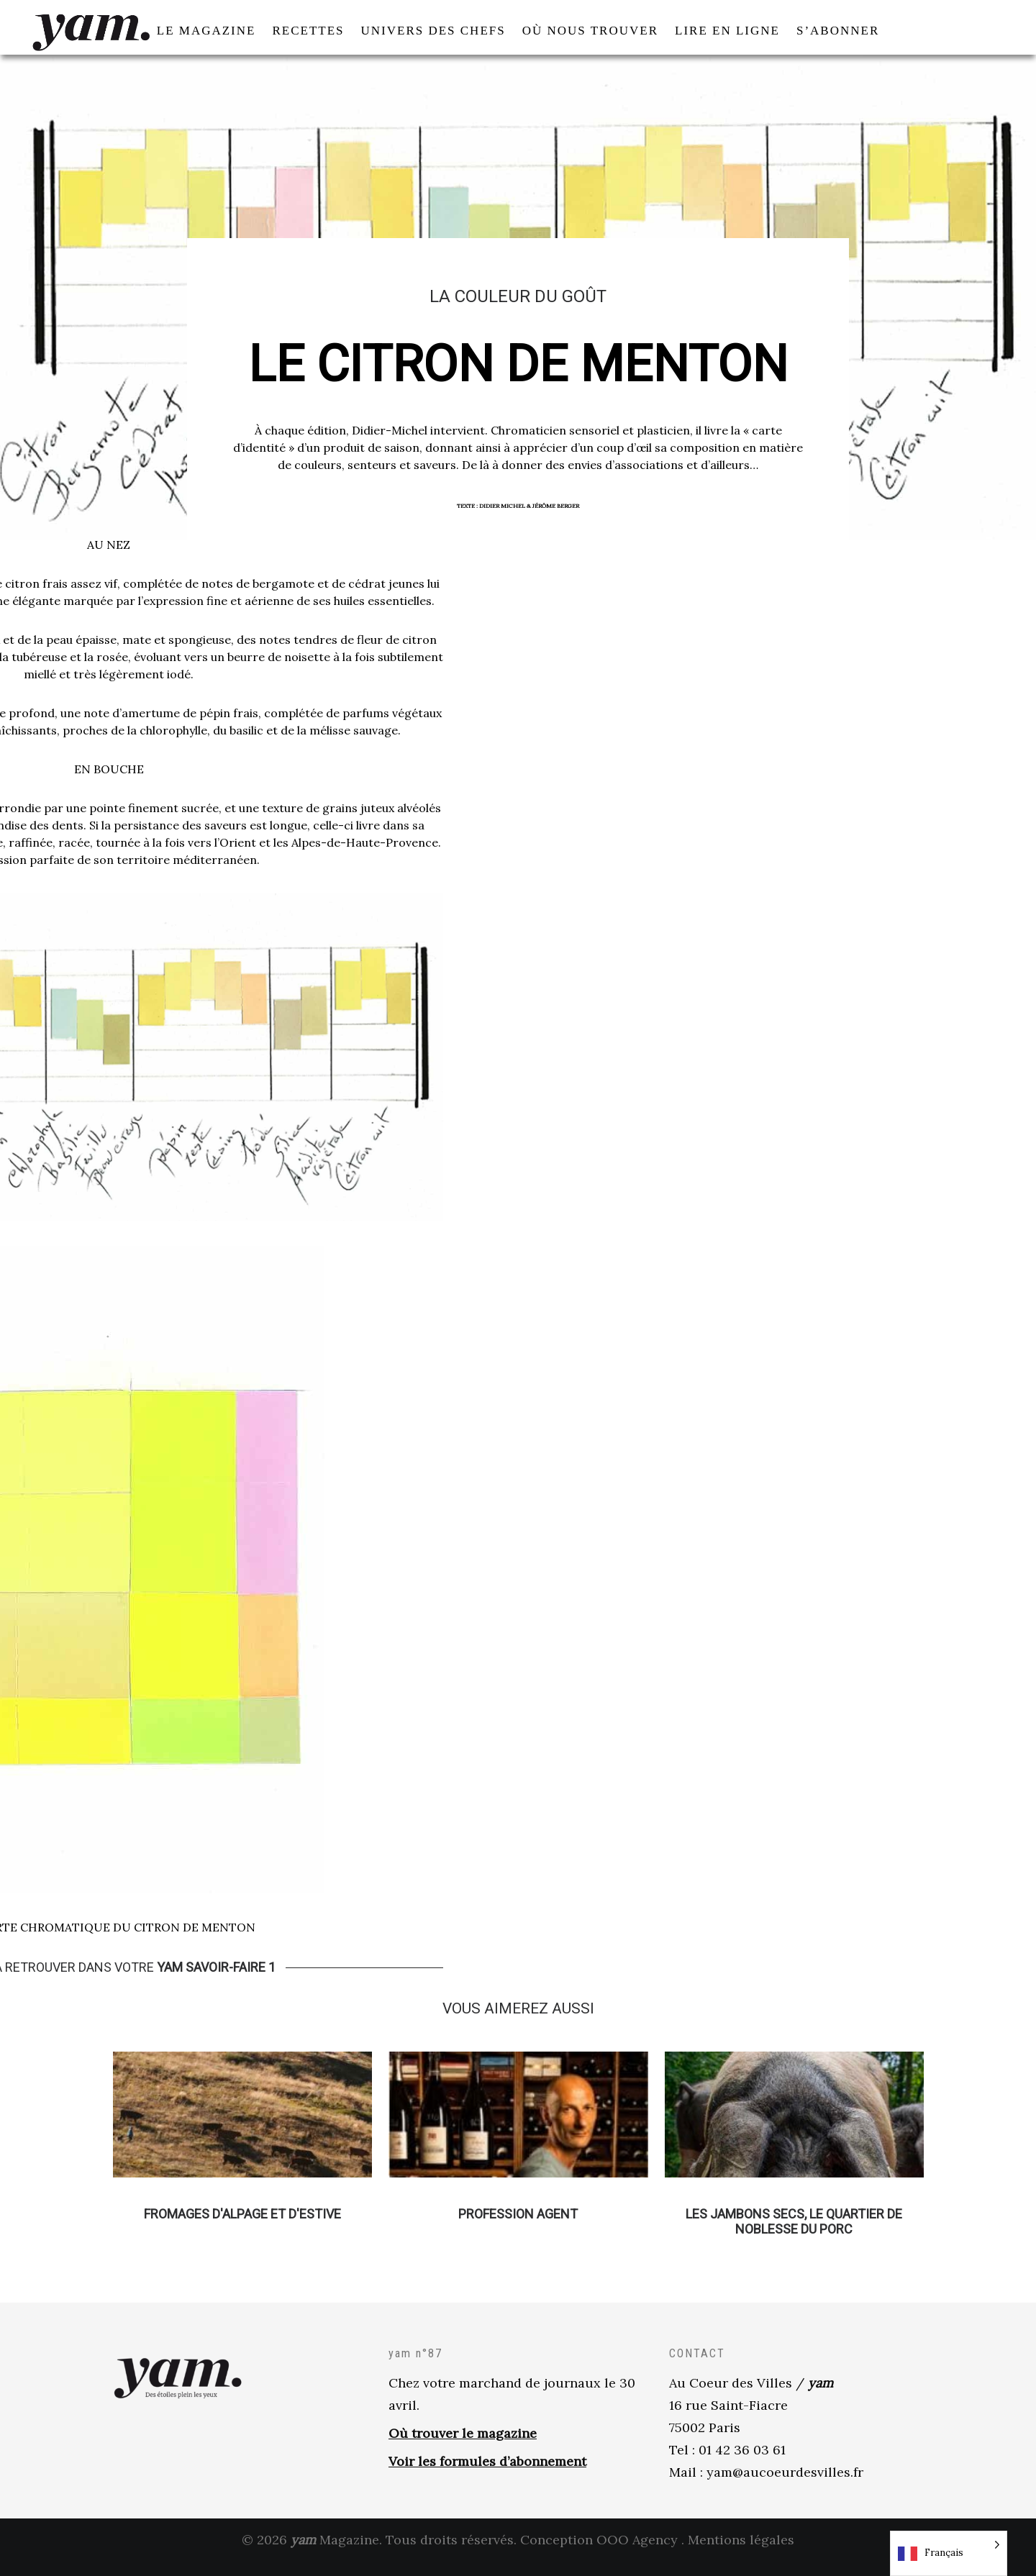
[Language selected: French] (948, 2553)
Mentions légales (741, 2554)
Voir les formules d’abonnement (487, 2475)
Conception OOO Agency (599, 2554)
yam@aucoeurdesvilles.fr (784, 2486)
